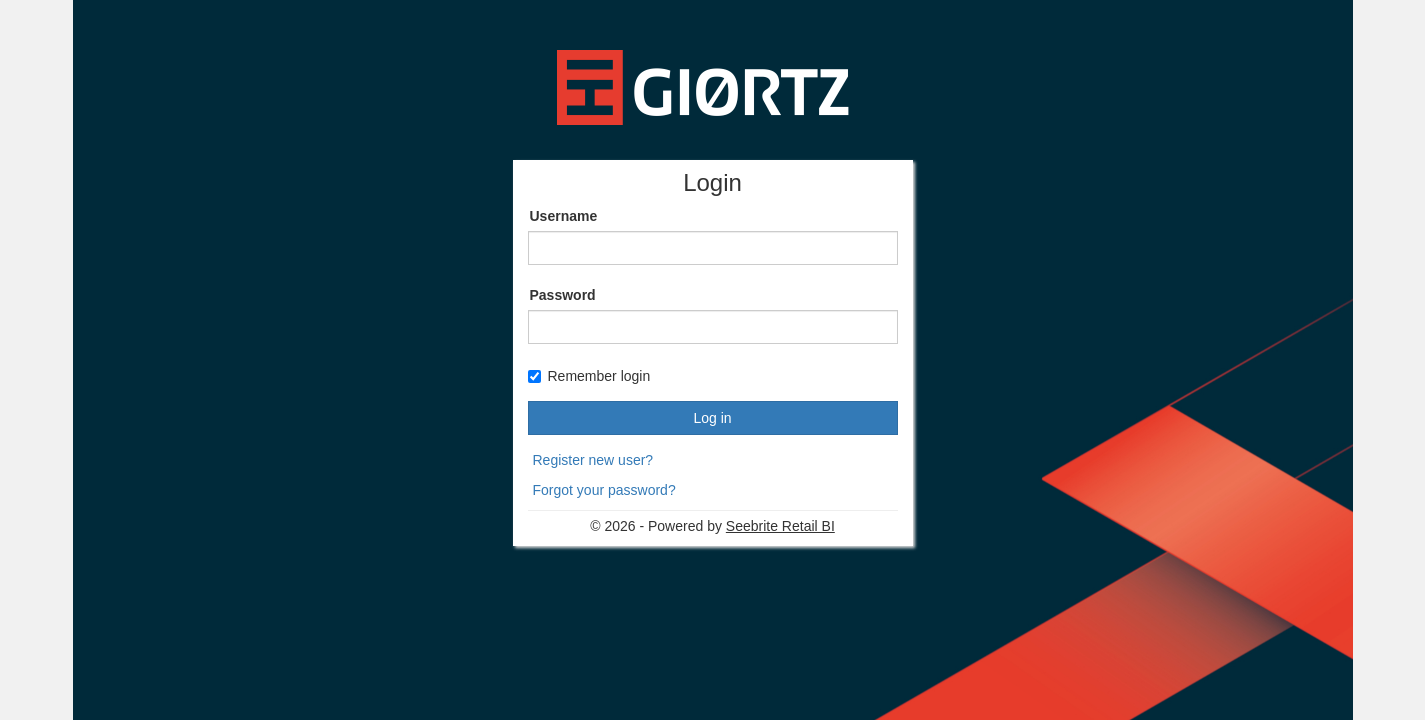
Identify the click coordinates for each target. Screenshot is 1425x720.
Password (563, 295)
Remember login (589, 376)
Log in (712, 418)
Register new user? (593, 460)
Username (564, 216)
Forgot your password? (604, 490)
